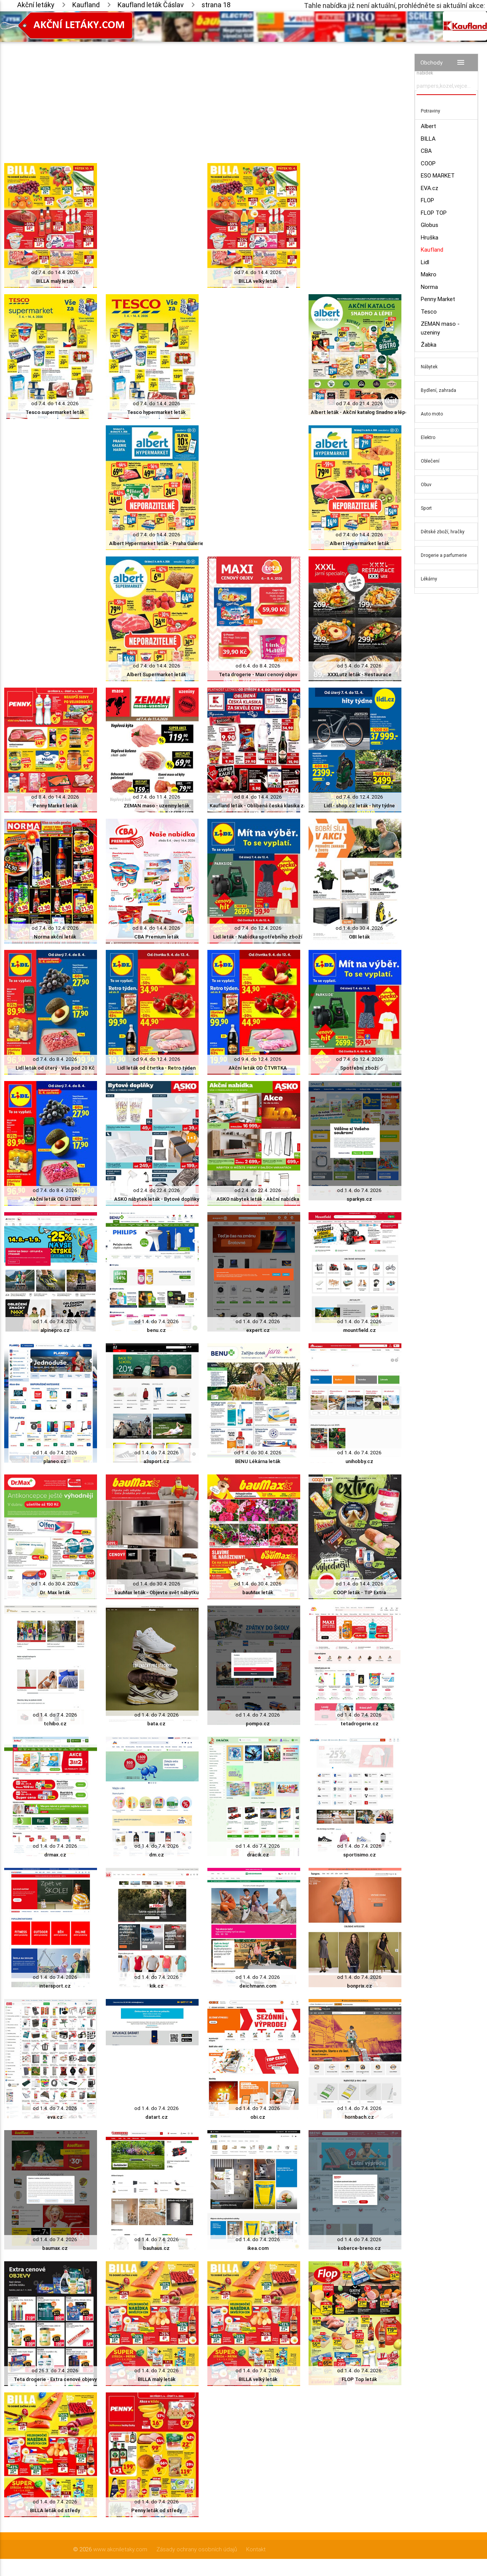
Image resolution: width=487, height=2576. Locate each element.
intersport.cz (55, 1986)
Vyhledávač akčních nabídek (438, 69)
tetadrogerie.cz (360, 1723)
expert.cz (258, 1330)
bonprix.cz (359, 1986)
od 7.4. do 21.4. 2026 (359, 403)
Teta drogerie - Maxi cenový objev (258, 674)
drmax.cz (55, 1855)
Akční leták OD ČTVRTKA (258, 1068)
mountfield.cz (359, 1330)
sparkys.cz (359, 1199)
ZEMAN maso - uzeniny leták (156, 805)
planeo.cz (55, 1461)
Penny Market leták (55, 805)
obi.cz (257, 2117)
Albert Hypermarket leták (359, 543)
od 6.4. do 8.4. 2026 (258, 666)
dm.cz (156, 1855)
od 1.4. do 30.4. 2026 (359, 928)
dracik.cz (258, 1855)
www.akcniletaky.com (120, 2549)
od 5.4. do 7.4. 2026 (359, 666)
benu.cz (156, 1330)
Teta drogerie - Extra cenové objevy (55, 2379)
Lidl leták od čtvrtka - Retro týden (156, 1068)
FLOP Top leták (359, 2379)
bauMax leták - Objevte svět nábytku (157, 1592)
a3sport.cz (156, 1461)
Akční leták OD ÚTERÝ (55, 1199)
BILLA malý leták (55, 281)
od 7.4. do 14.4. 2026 (55, 272)
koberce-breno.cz (359, 2248)
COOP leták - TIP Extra (359, 1592)
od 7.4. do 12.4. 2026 (359, 797)
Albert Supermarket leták (156, 674)
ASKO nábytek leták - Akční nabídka (257, 1199)
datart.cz (156, 2117)
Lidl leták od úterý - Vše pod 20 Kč (55, 1068)
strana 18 (216, 4)
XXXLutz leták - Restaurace (360, 674)
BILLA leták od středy (55, 2510)
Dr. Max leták (55, 1592)
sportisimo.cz (359, 1855)
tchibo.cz (55, 1723)
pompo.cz (258, 1723)
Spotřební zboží (359, 1068)
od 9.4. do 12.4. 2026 (156, 1059)
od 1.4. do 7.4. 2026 (359, 1190)
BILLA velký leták (258, 281)
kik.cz (157, 1986)
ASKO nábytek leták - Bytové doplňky (156, 1199)
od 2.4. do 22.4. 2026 (156, 1190)
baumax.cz (55, 2248)
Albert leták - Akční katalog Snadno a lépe (359, 412)
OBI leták (359, 937)
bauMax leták (257, 1592)
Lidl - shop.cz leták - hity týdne (359, 805)
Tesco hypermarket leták (156, 412)
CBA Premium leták (156, 937)
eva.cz (55, 2117)
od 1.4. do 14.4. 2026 (360, 1583)
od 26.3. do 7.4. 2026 (55, 2370)
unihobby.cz (359, 1461)
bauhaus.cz (156, 2248)
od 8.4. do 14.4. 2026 (55, 797)
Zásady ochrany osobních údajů (196, 2549)
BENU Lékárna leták (257, 1461)
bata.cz (156, 1723)
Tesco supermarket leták (54, 412)
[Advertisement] (202, 95)
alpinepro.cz (55, 1330)
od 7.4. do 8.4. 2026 (55, 1059)
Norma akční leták (55, 937)
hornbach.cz (359, 2117)
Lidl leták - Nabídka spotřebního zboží (257, 937)
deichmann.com (257, 1986)
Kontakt (256, 2549)
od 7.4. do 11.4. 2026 (156, 797)
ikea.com (258, 2248)
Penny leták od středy (156, 2510)
